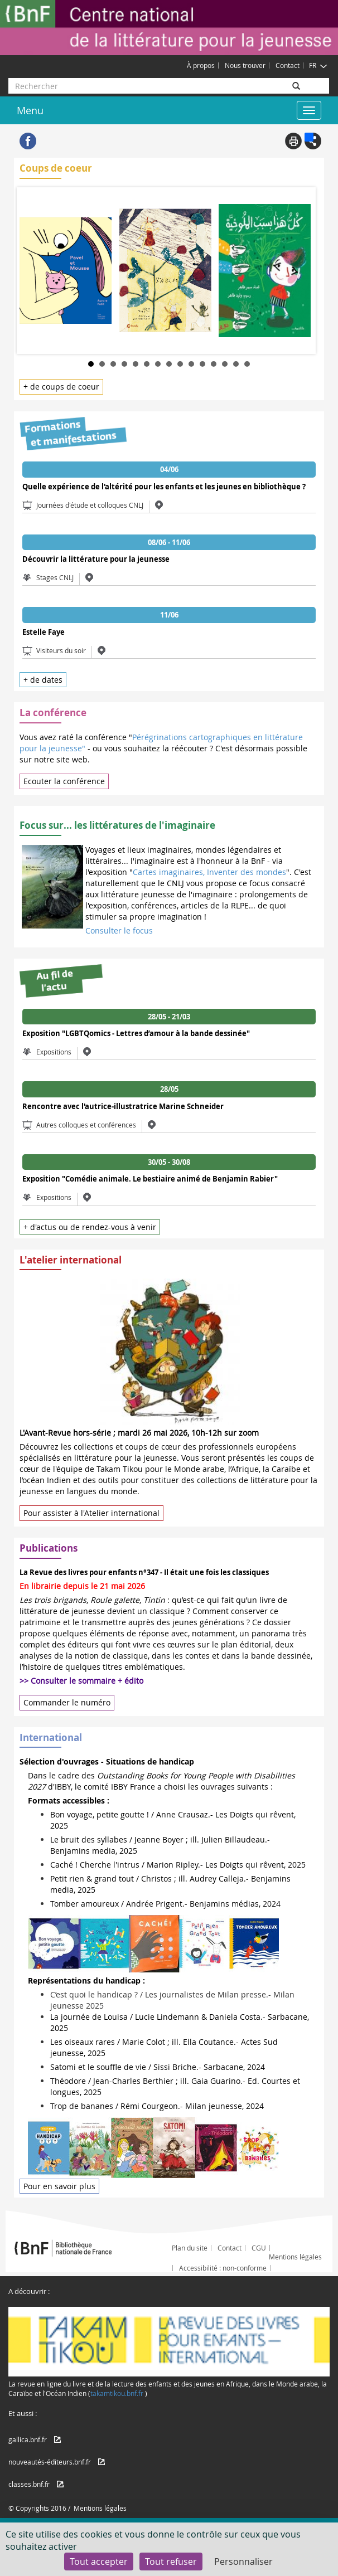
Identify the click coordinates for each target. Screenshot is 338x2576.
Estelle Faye (43, 632)
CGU (259, 2247)
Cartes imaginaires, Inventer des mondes (209, 872)
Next (305, 268)
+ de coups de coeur (61, 386)
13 (225, 364)
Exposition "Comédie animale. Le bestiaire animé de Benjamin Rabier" (150, 1179)
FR (318, 65)
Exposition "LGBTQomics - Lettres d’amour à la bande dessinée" (136, 1033)
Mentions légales (295, 2256)
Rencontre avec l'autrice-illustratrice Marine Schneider (123, 1106)
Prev (32, 268)
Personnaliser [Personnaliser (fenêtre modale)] (243, 2561)
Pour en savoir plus (59, 2186)
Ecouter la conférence (64, 781)
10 (191, 364)
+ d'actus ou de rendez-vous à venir (89, 1227)
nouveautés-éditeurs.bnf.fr (49, 2461)
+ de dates (42, 679)
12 (213, 364)
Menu (30, 110)
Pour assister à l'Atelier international (91, 1513)
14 (236, 364)
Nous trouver (245, 65)
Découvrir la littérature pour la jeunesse (96, 559)
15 (247, 364)
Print (293, 141)
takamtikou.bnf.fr (116, 2393)
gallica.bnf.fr (27, 2439)
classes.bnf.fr (29, 2484)
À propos (201, 65)
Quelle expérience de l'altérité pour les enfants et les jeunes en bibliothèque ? (164, 487)
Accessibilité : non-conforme (223, 2267)
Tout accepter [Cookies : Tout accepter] (99, 2561)
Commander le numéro (66, 1702)
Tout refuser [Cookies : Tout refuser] (171, 2561)
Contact (288, 65)
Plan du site (189, 2247)
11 (202, 364)
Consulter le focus (119, 930)
